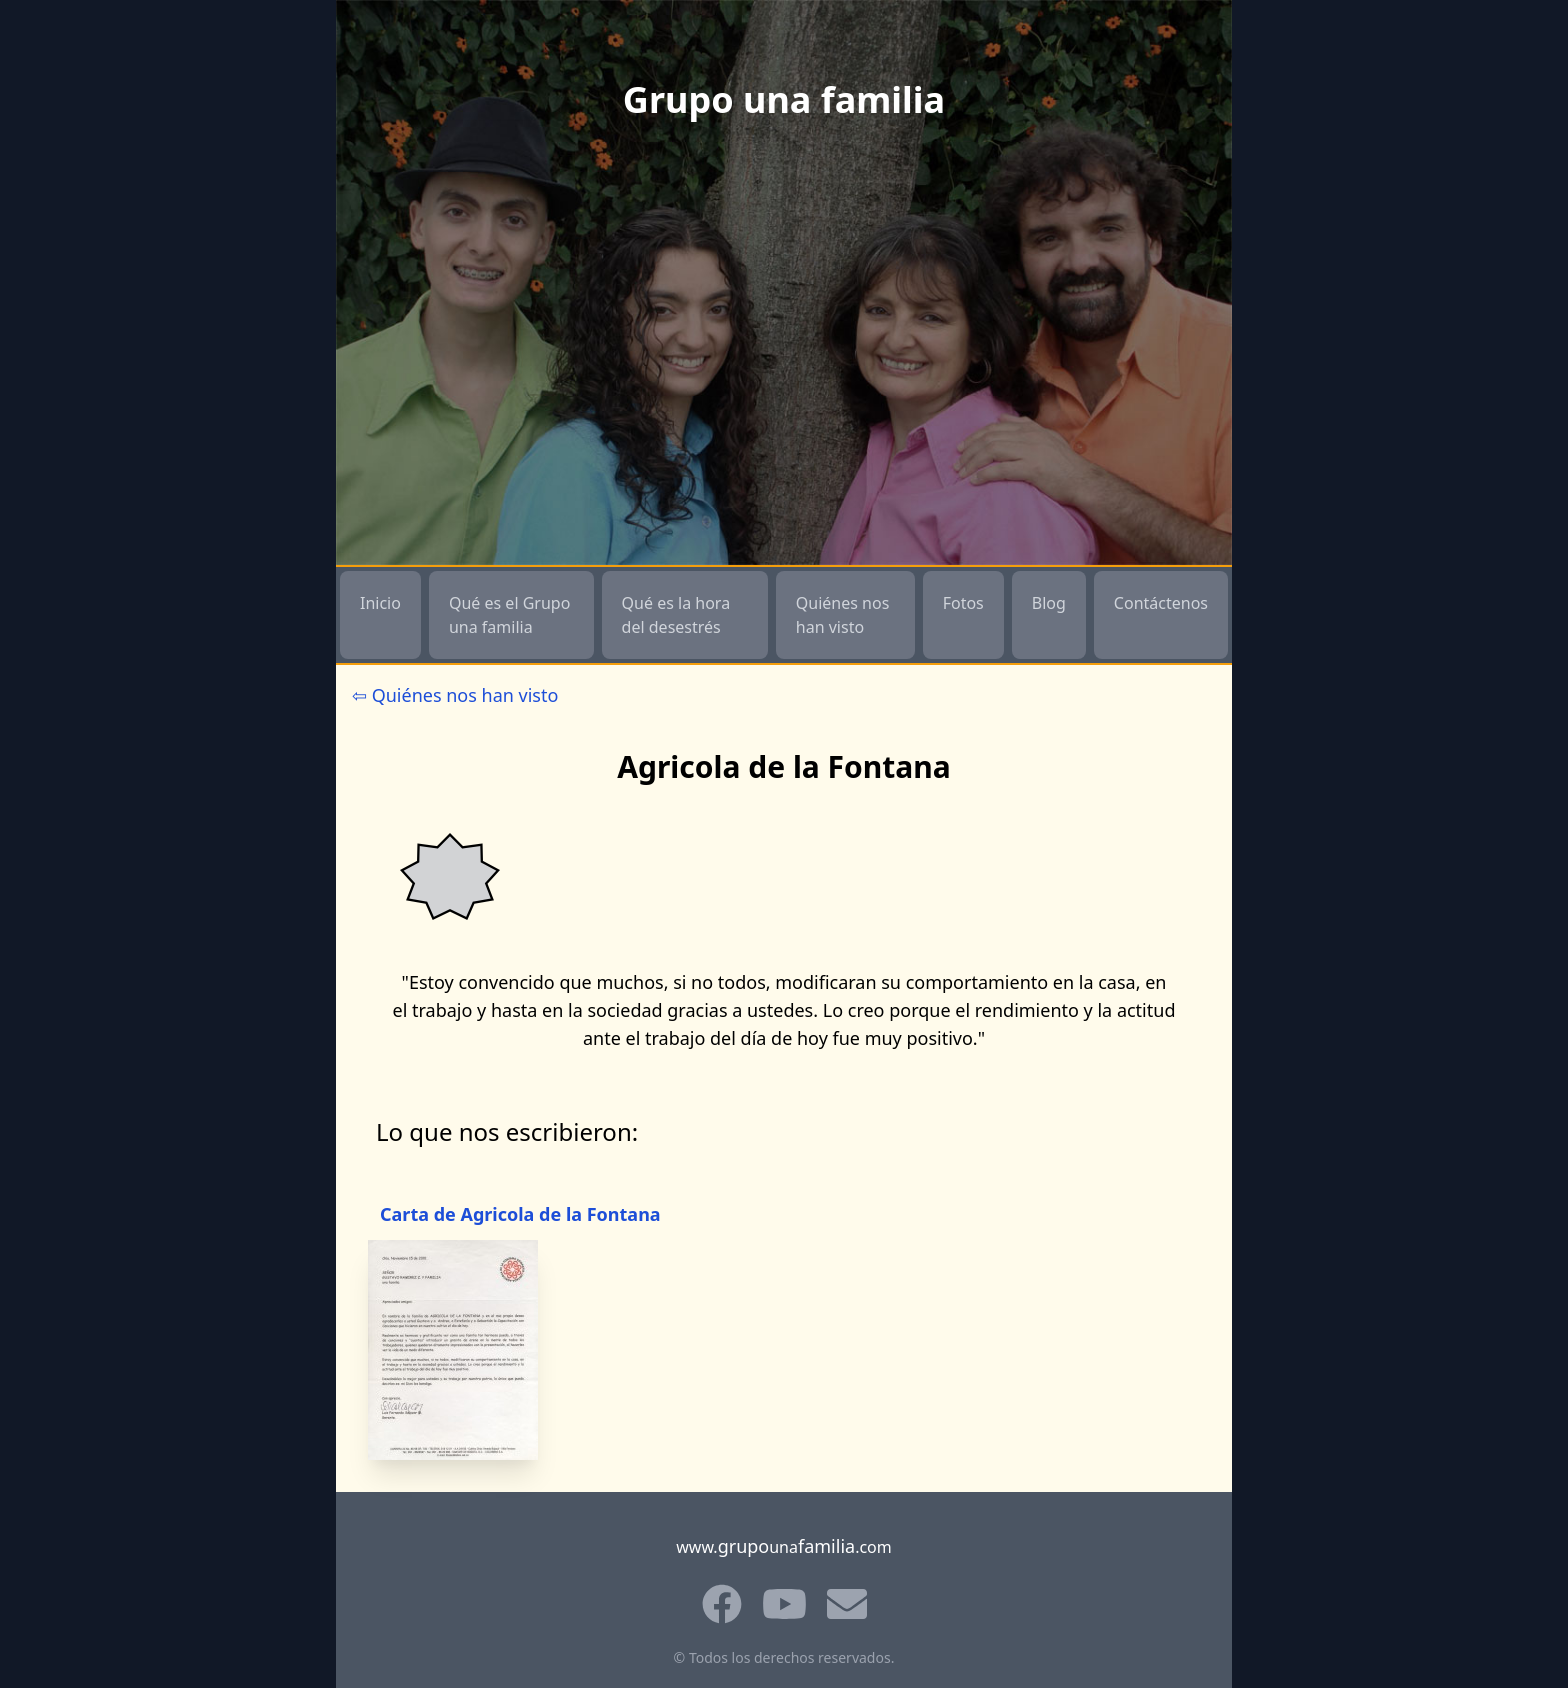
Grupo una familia (784, 100)
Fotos (963, 603)
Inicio (380, 603)
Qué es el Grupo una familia (509, 615)
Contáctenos (1161, 603)
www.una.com (784, 1546)
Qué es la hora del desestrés (676, 615)
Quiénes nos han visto (843, 615)
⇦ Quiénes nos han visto (455, 695)
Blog (1049, 603)
